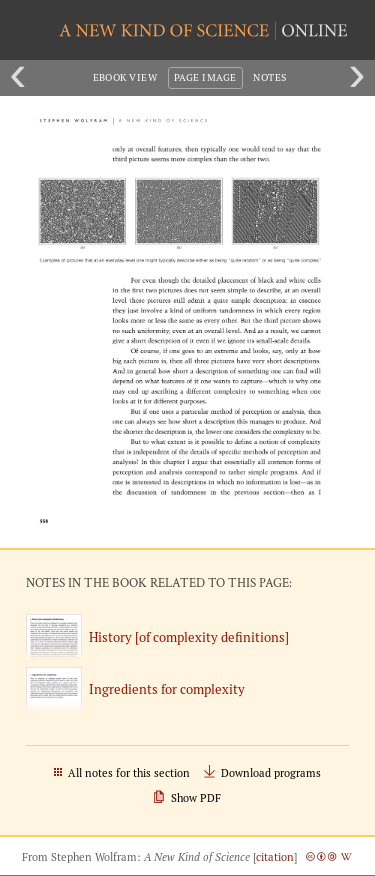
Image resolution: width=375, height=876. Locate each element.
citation (275, 857)
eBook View (125, 77)
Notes (269, 77)
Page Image (205, 77)
